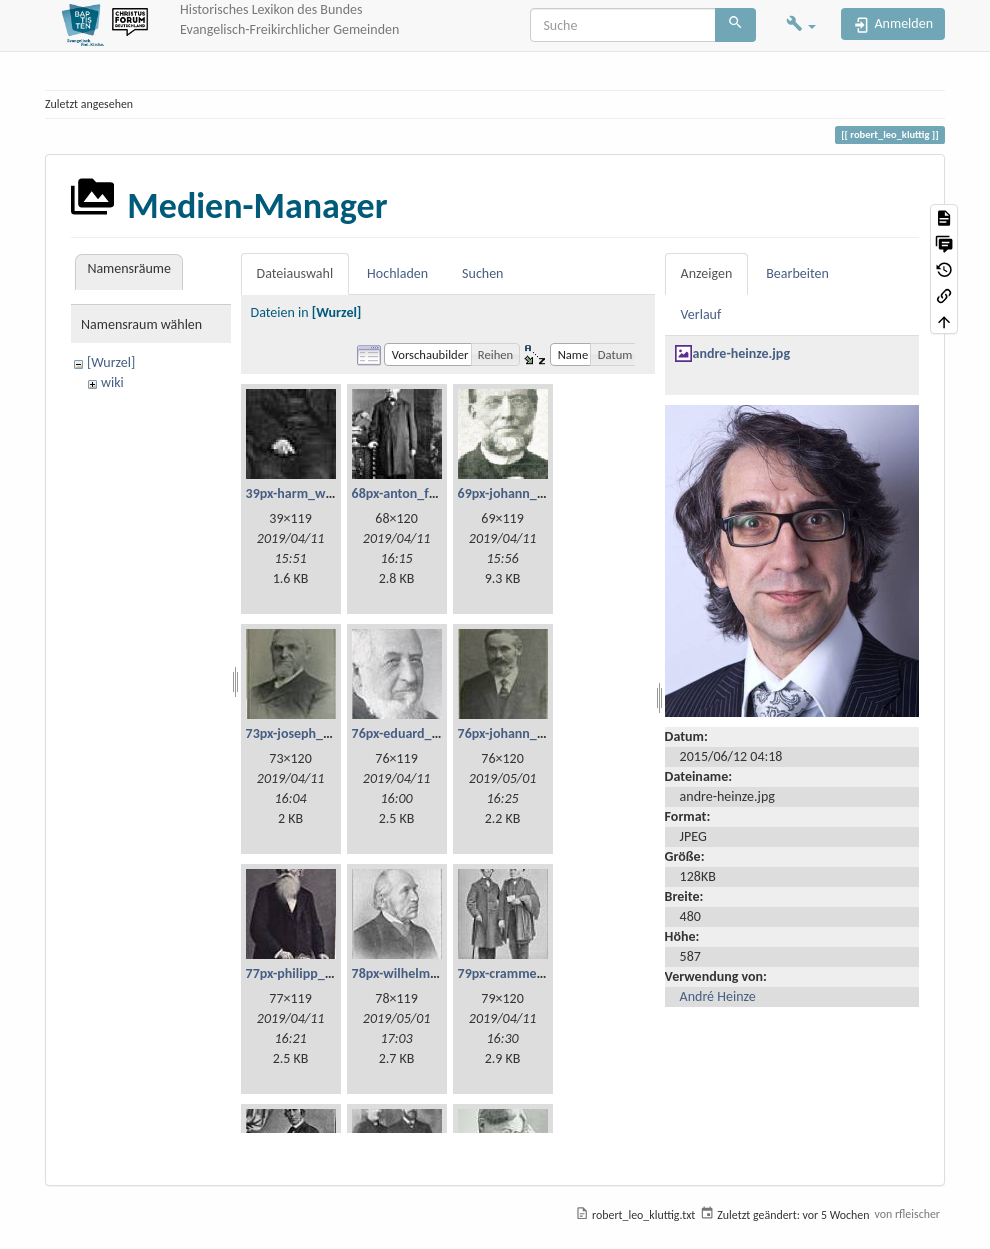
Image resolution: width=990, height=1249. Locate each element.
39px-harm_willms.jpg (310, 493)
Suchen (482, 273)
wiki (112, 382)
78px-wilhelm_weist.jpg (421, 973)
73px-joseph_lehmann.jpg (321, 733)
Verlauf (701, 314)
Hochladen (397, 273)
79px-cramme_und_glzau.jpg (541, 973)
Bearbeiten (797, 273)
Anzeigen (707, 273)
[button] (801, 25)
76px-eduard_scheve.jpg (422, 733)
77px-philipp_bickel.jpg (313, 973)
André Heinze (718, 996)
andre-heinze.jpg (741, 353)
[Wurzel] (111, 362)
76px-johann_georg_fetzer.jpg (544, 733)
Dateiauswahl (295, 273)
